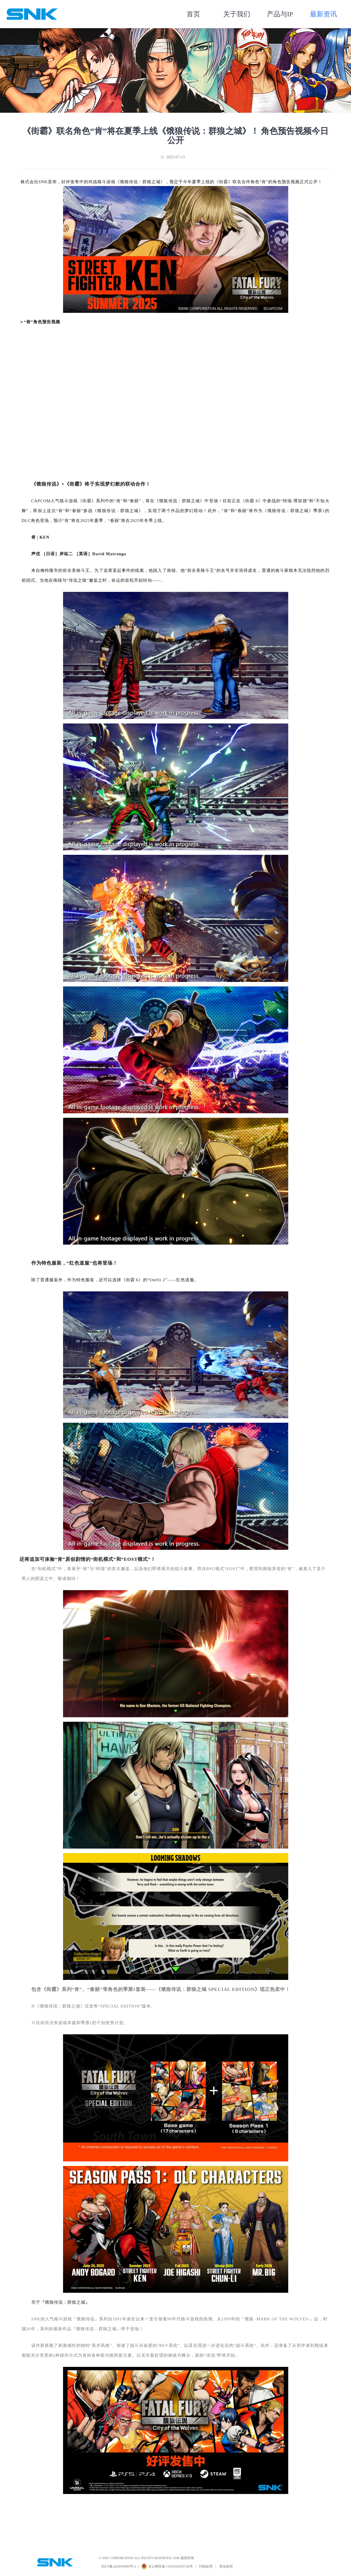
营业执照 (226, 2566)
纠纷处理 (206, 2566)
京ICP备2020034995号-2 (118, 2566)
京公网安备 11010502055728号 (170, 2566)
